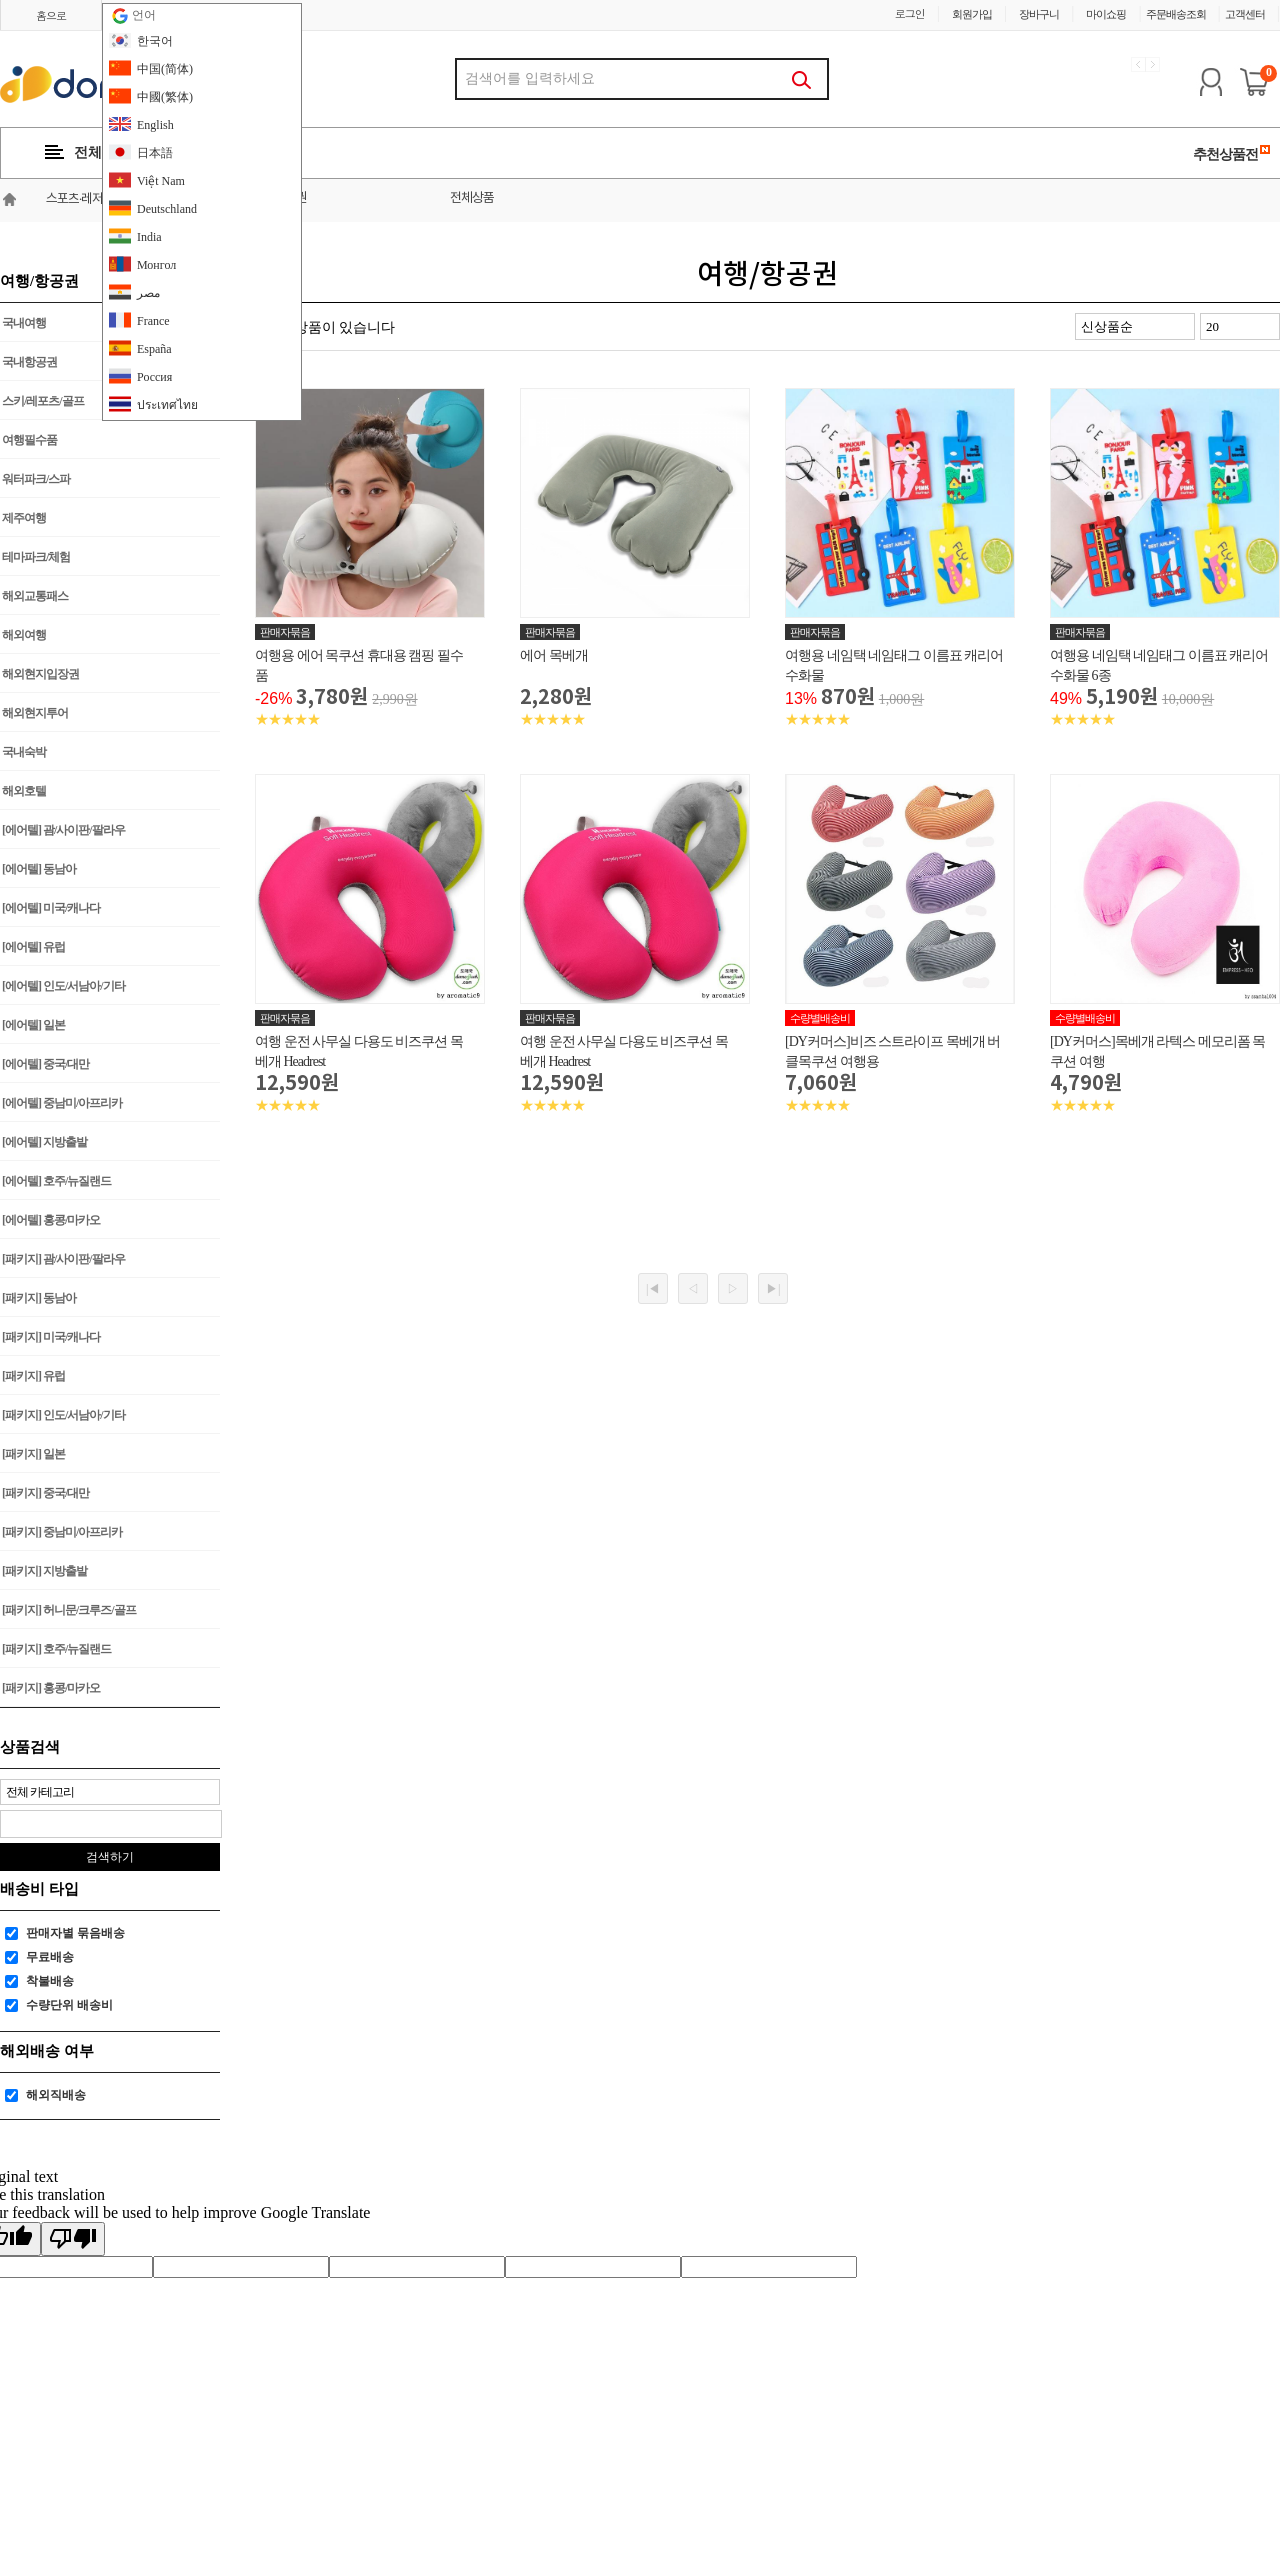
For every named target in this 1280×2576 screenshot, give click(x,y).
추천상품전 (1232, 153)
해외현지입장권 (40, 674)
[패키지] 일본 (33, 1454)
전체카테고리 (101, 152)
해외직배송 (56, 2095)
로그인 (910, 13)
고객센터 (1245, 14)
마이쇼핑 (1106, 14)
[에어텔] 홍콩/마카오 (51, 1220)
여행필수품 (29, 440)
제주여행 (24, 518)
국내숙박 (24, 752)
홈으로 (51, 15)
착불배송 (50, 1981)
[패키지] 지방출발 (44, 1571)
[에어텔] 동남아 (39, 869)
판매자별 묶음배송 (75, 1933)
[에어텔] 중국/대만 (45, 1064)
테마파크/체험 (36, 557)
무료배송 (50, 1957)
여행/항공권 (277, 198)
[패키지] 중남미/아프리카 (62, 1532)
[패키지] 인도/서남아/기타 (63, 1415)
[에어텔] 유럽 (33, 947)
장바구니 (1039, 14)
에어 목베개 (554, 655)
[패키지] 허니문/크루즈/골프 (69, 1610)
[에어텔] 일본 (33, 1025)
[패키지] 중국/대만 (45, 1493)
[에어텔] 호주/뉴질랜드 (56, 1181)
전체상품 (472, 198)
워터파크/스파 (36, 479)
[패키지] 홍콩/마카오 (51, 1688)
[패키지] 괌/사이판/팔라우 (63, 1259)
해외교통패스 (35, 596)
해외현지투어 (35, 713)
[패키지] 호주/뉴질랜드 (56, 1649)
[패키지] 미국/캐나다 (51, 1337)
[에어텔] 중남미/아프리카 (62, 1103)
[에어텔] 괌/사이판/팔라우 (63, 830)
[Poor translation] (73, 2239)
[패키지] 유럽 (33, 1376)
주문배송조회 (1176, 14)
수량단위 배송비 (69, 2005)
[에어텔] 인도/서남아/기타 (63, 986)
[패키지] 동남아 (39, 1298)
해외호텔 (24, 791)
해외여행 (24, 635)
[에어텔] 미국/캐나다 (51, 908)
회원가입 (972, 14)
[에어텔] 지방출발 (44, 1142)
